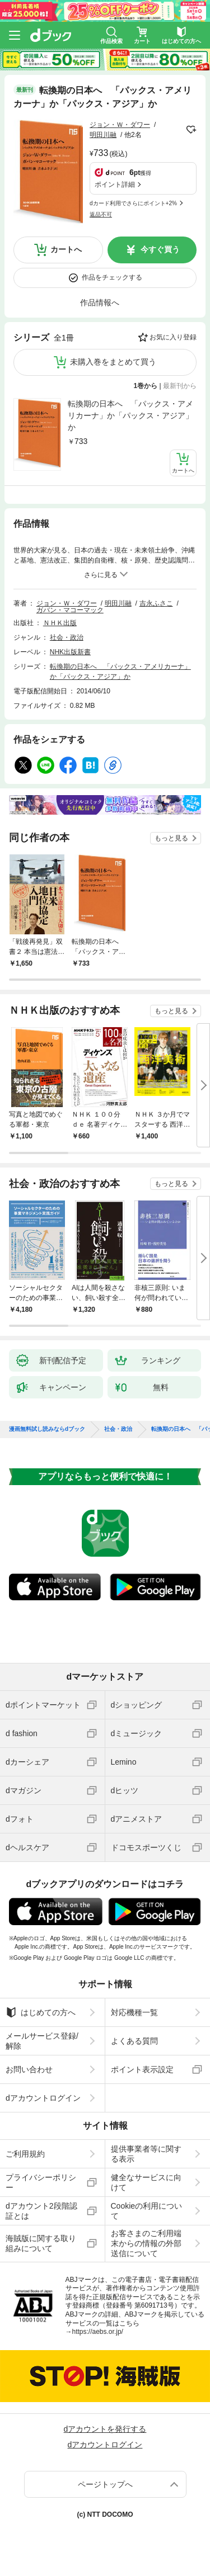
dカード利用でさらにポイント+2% (133, 203)
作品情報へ (99, 302)
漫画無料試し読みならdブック (47, 1429)
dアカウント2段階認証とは (41, 2210)
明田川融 (103, 135)
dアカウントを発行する (105, 2428)
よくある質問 (134, 2040)
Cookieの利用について (147, 2210)
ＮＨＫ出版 (60, 623)
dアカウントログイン (43, 2097)
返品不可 (101, 214)
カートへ (66, 249)
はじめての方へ (41, 2012)
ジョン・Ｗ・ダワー (120, 125)
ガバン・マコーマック (70, 610)
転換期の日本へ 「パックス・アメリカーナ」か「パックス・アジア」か (130, 415)
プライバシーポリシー (41, 2182)
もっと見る (171, 838)
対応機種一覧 (134, 2012)
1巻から (146, 385)
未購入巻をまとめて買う (113, 361)
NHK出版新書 (70, 652)
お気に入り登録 (173, 337)
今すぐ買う (160, 249)
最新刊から (180, 385)
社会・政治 (66, 637)
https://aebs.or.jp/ (97, 2332)
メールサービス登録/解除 (42, 2040)
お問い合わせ (29, 2069)
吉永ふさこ (156, 603)
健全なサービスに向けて (146, 2182)
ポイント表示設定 (142, 2069)
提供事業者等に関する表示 (146, 2153)
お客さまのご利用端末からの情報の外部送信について (146, 2243)
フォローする (191, 129)
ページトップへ (105, 2484)
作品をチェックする (112, 277)
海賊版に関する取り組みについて (41, 2243)
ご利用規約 (25, 2153)
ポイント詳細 (115, 184)
